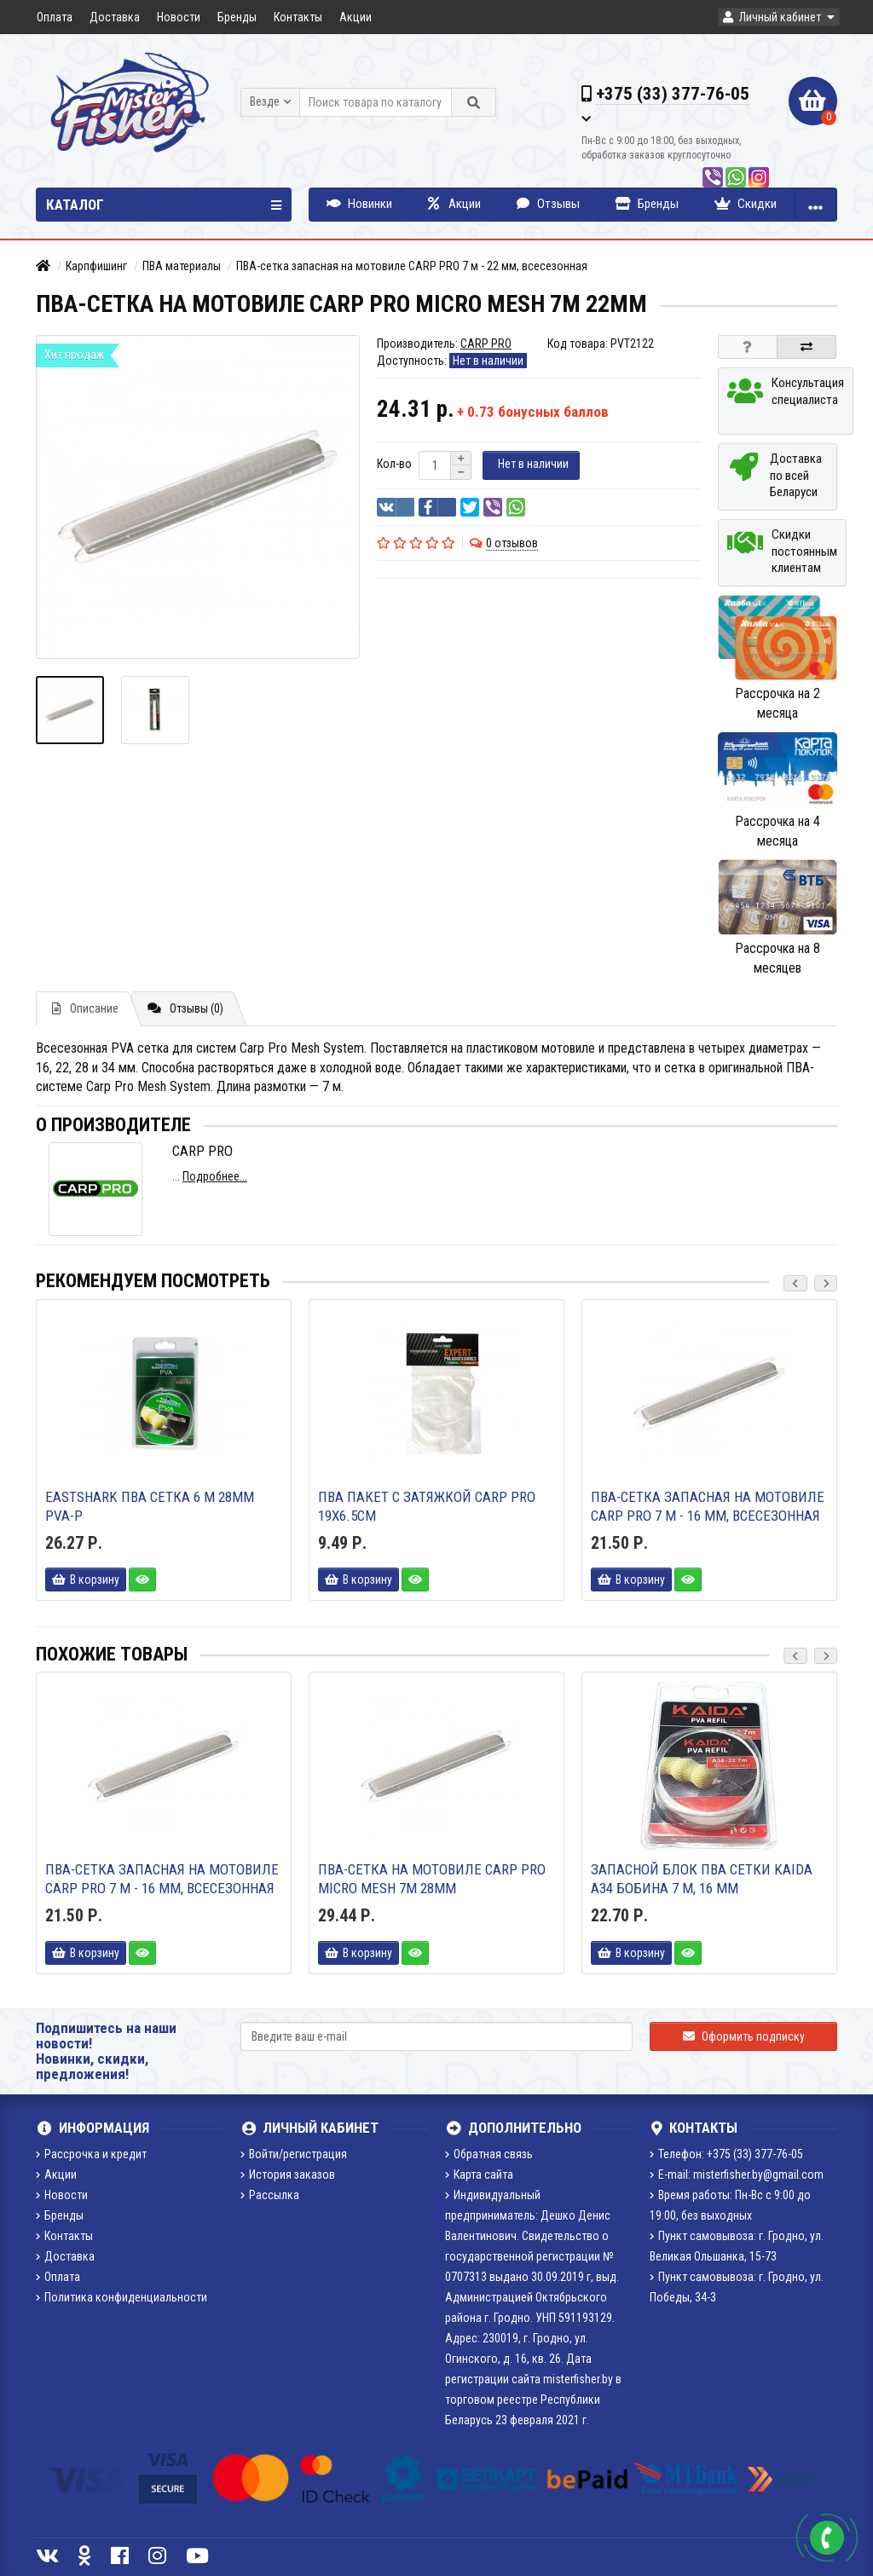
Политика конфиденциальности (121, 2297)
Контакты (298, 17)
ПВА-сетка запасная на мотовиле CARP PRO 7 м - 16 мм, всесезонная (707, 1506)
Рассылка (269, 2195)
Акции (355, 17)
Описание (85, 1008)
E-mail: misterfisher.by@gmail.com (737, 2174)
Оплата (54, 17)
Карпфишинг (96, 266)
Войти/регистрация (293, 2154)
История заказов (287, 2174)
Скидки (745, 203)
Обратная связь (489, 2154)
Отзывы (548, 203)
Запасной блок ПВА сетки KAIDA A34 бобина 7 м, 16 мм (701, 1879)
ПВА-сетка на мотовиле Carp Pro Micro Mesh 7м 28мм (432, 1879)
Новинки (359, 203)
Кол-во (394, 464)
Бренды (237, 17)
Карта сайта (479, 2174)
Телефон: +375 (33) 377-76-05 (726, 2154)
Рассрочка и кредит (91, 2154)
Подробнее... (214, 1176)
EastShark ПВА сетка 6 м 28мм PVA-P (149, 1506)
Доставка (115, 17)
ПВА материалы (181, 266)
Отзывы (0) (185, 1008)
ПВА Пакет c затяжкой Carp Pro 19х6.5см (426, 1506)
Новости (178, 17)
